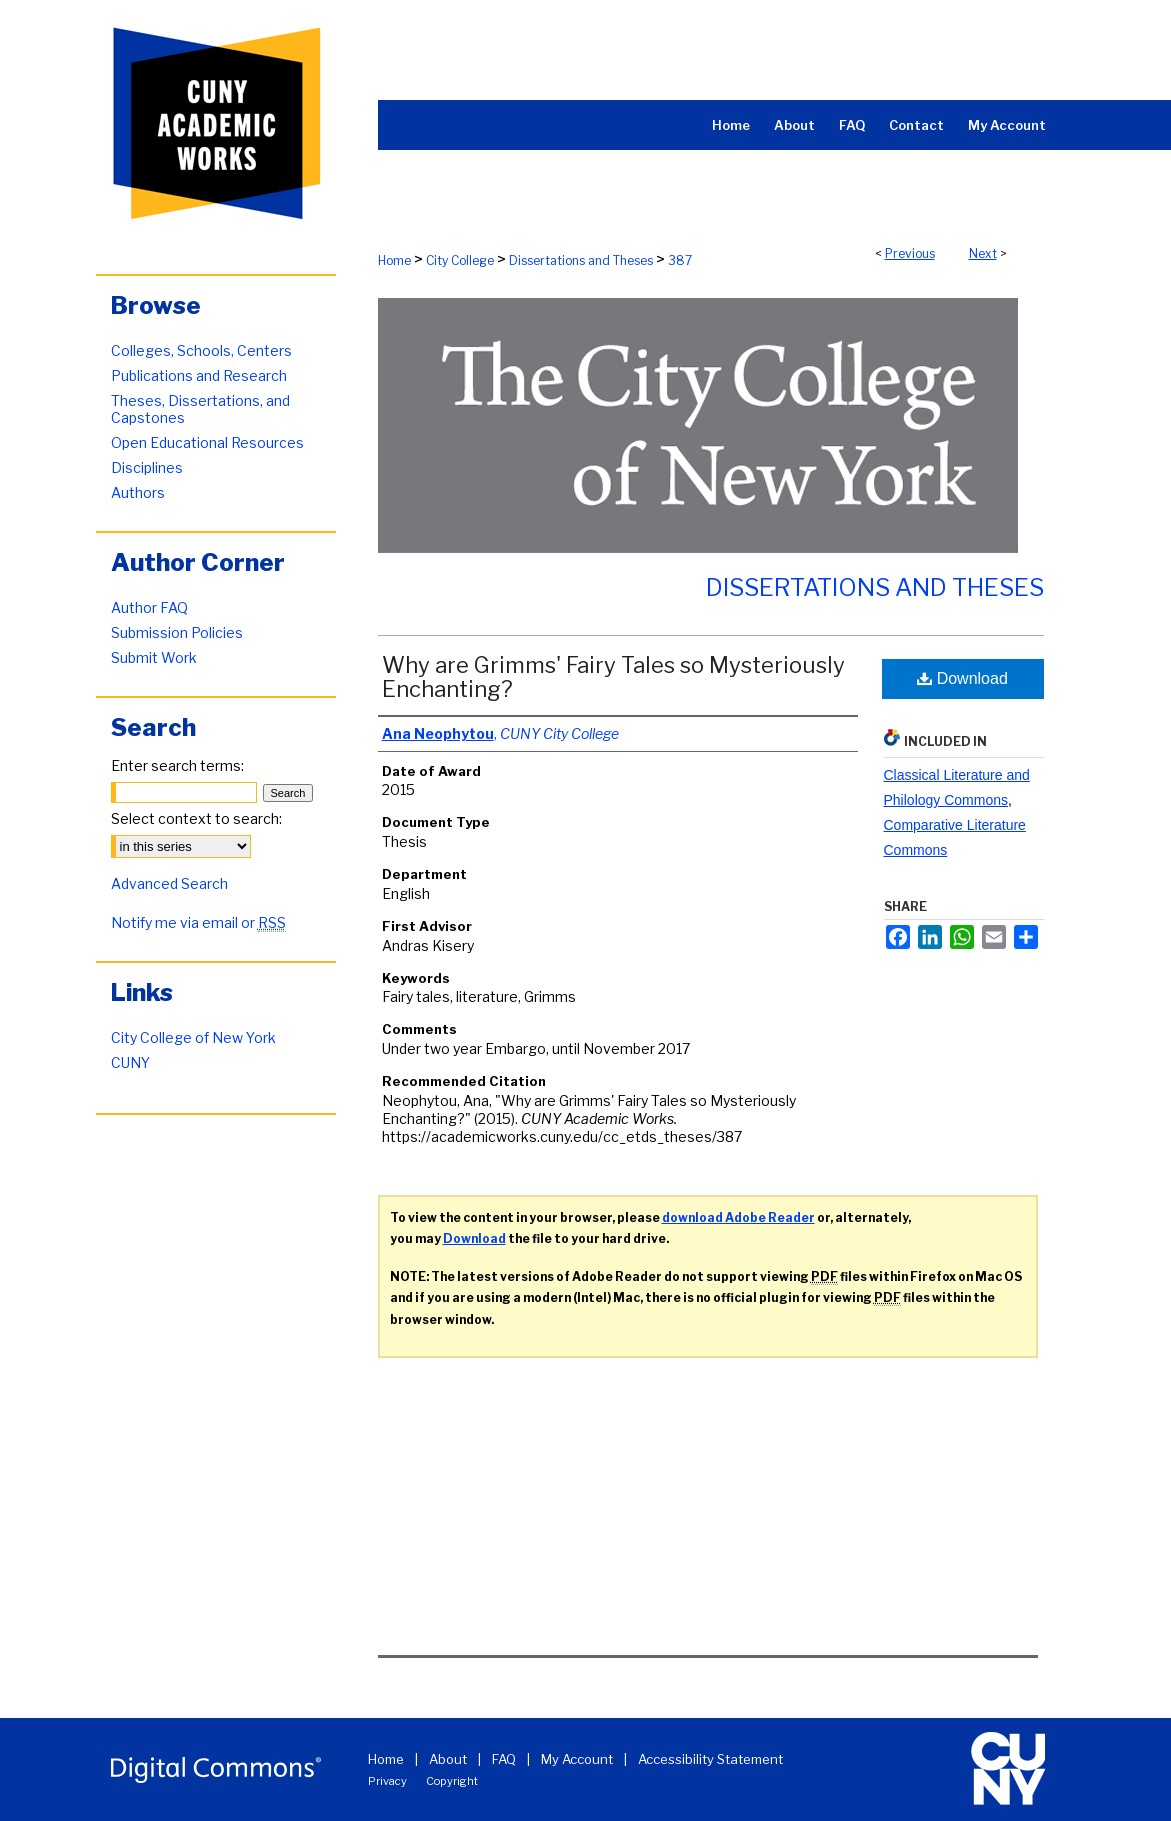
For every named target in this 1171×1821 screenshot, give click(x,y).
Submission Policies (177, 632)
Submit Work (154, 657)
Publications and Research (199, 375)
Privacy (387, 1781)
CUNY (130, 1062)
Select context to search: (196, 818)
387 (680, 260)
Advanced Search (169, 883)
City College (460, 260)
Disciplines (147, 467)
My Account (577, 1759)
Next (983, 253)
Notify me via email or (198, 922)
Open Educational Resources (207, 442)
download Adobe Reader (738, 1217)
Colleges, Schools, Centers (201, 350)
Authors (138, 492)
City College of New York (193, 1037)
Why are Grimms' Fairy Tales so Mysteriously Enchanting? (613, 677)
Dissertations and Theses (581, 260)
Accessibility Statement (710, 1759)
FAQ (504, 1759)
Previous (910, 253)
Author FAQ (149, 607)
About (448, 1759)
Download (962, 678)
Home (394, 260)
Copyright (452, 1781)
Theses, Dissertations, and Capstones (200, 409)
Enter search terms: (177, 765)
